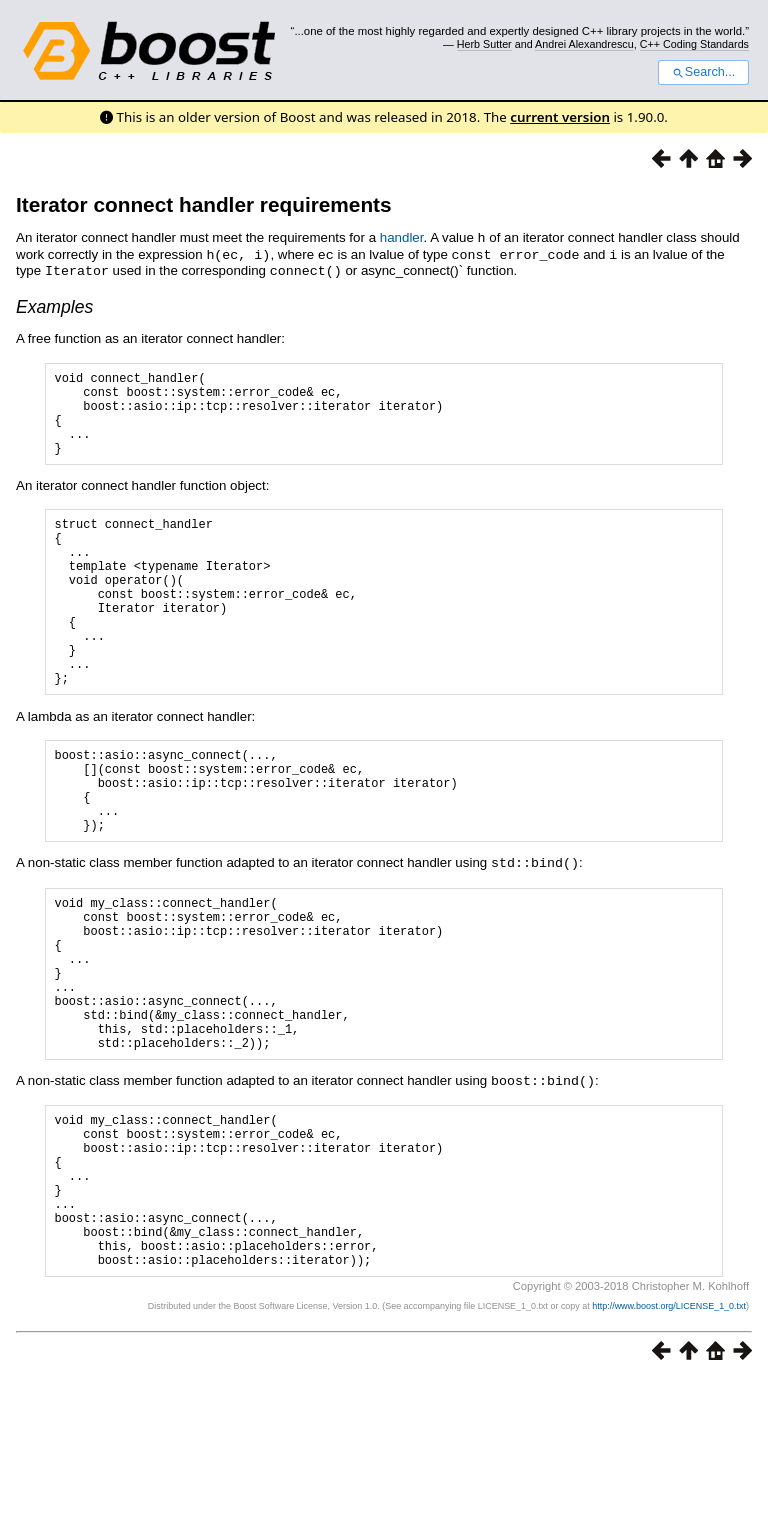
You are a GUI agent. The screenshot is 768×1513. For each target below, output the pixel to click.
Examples (54, 304)
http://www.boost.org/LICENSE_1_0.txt (669, 1439)
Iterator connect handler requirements (204, 204)
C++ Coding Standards (694, 44)
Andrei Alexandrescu (584, 44)
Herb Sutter (484, 44)
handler (402, 237)
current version (560, 117)
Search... (703, 72)
